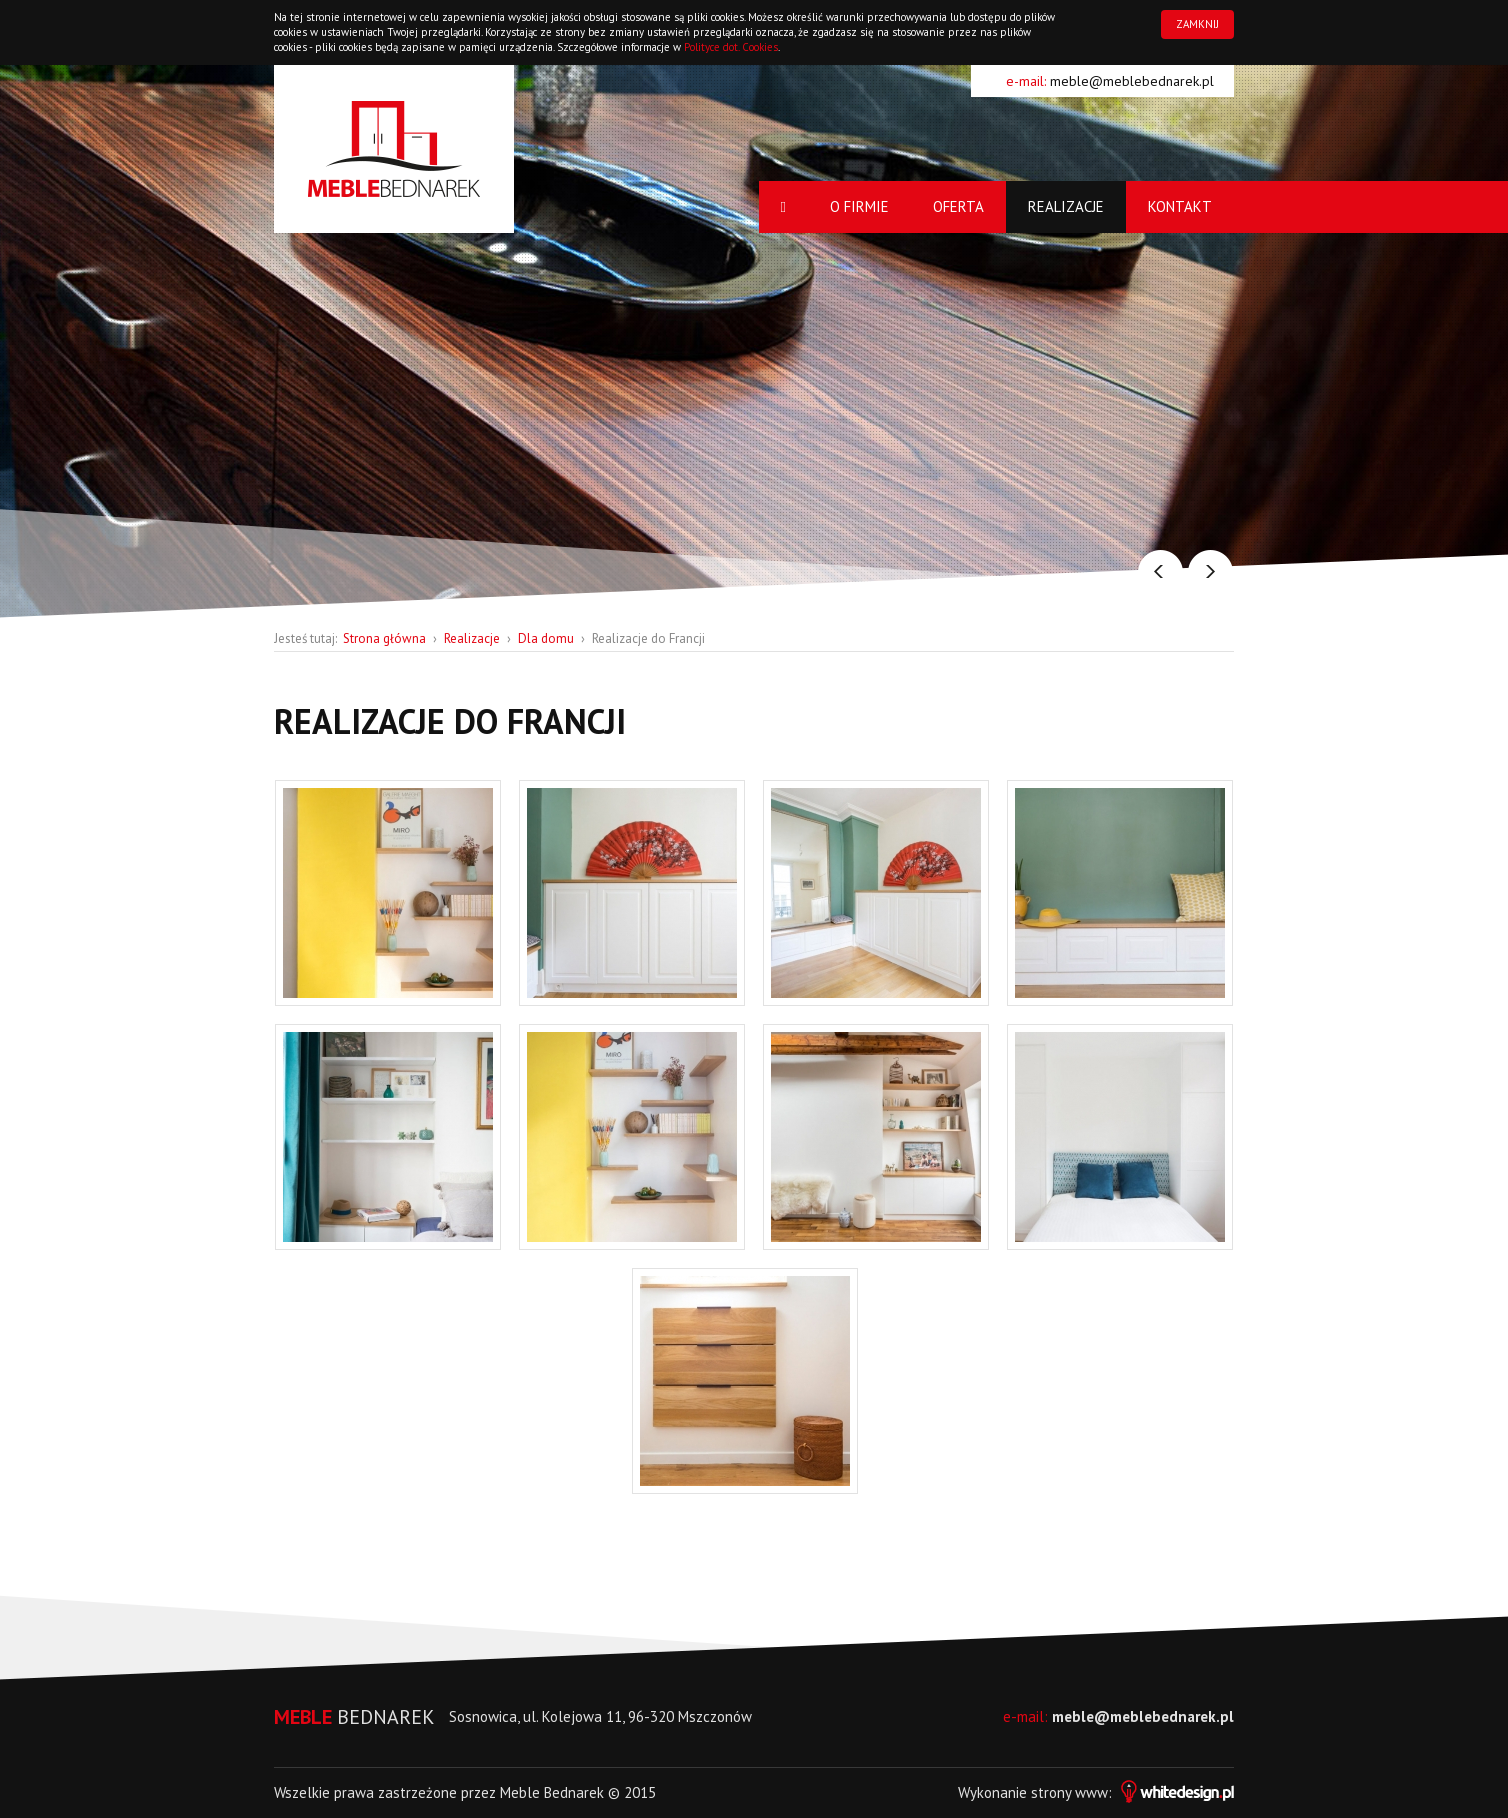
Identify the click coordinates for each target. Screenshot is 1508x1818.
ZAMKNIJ (1197, 24)
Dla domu (546, 638)
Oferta (958, 206)
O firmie (859, 206)
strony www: (1132, 1792)
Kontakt (1180, 206)
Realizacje (1066, 206)
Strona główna (384, 638)
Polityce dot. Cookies (731, 47)
